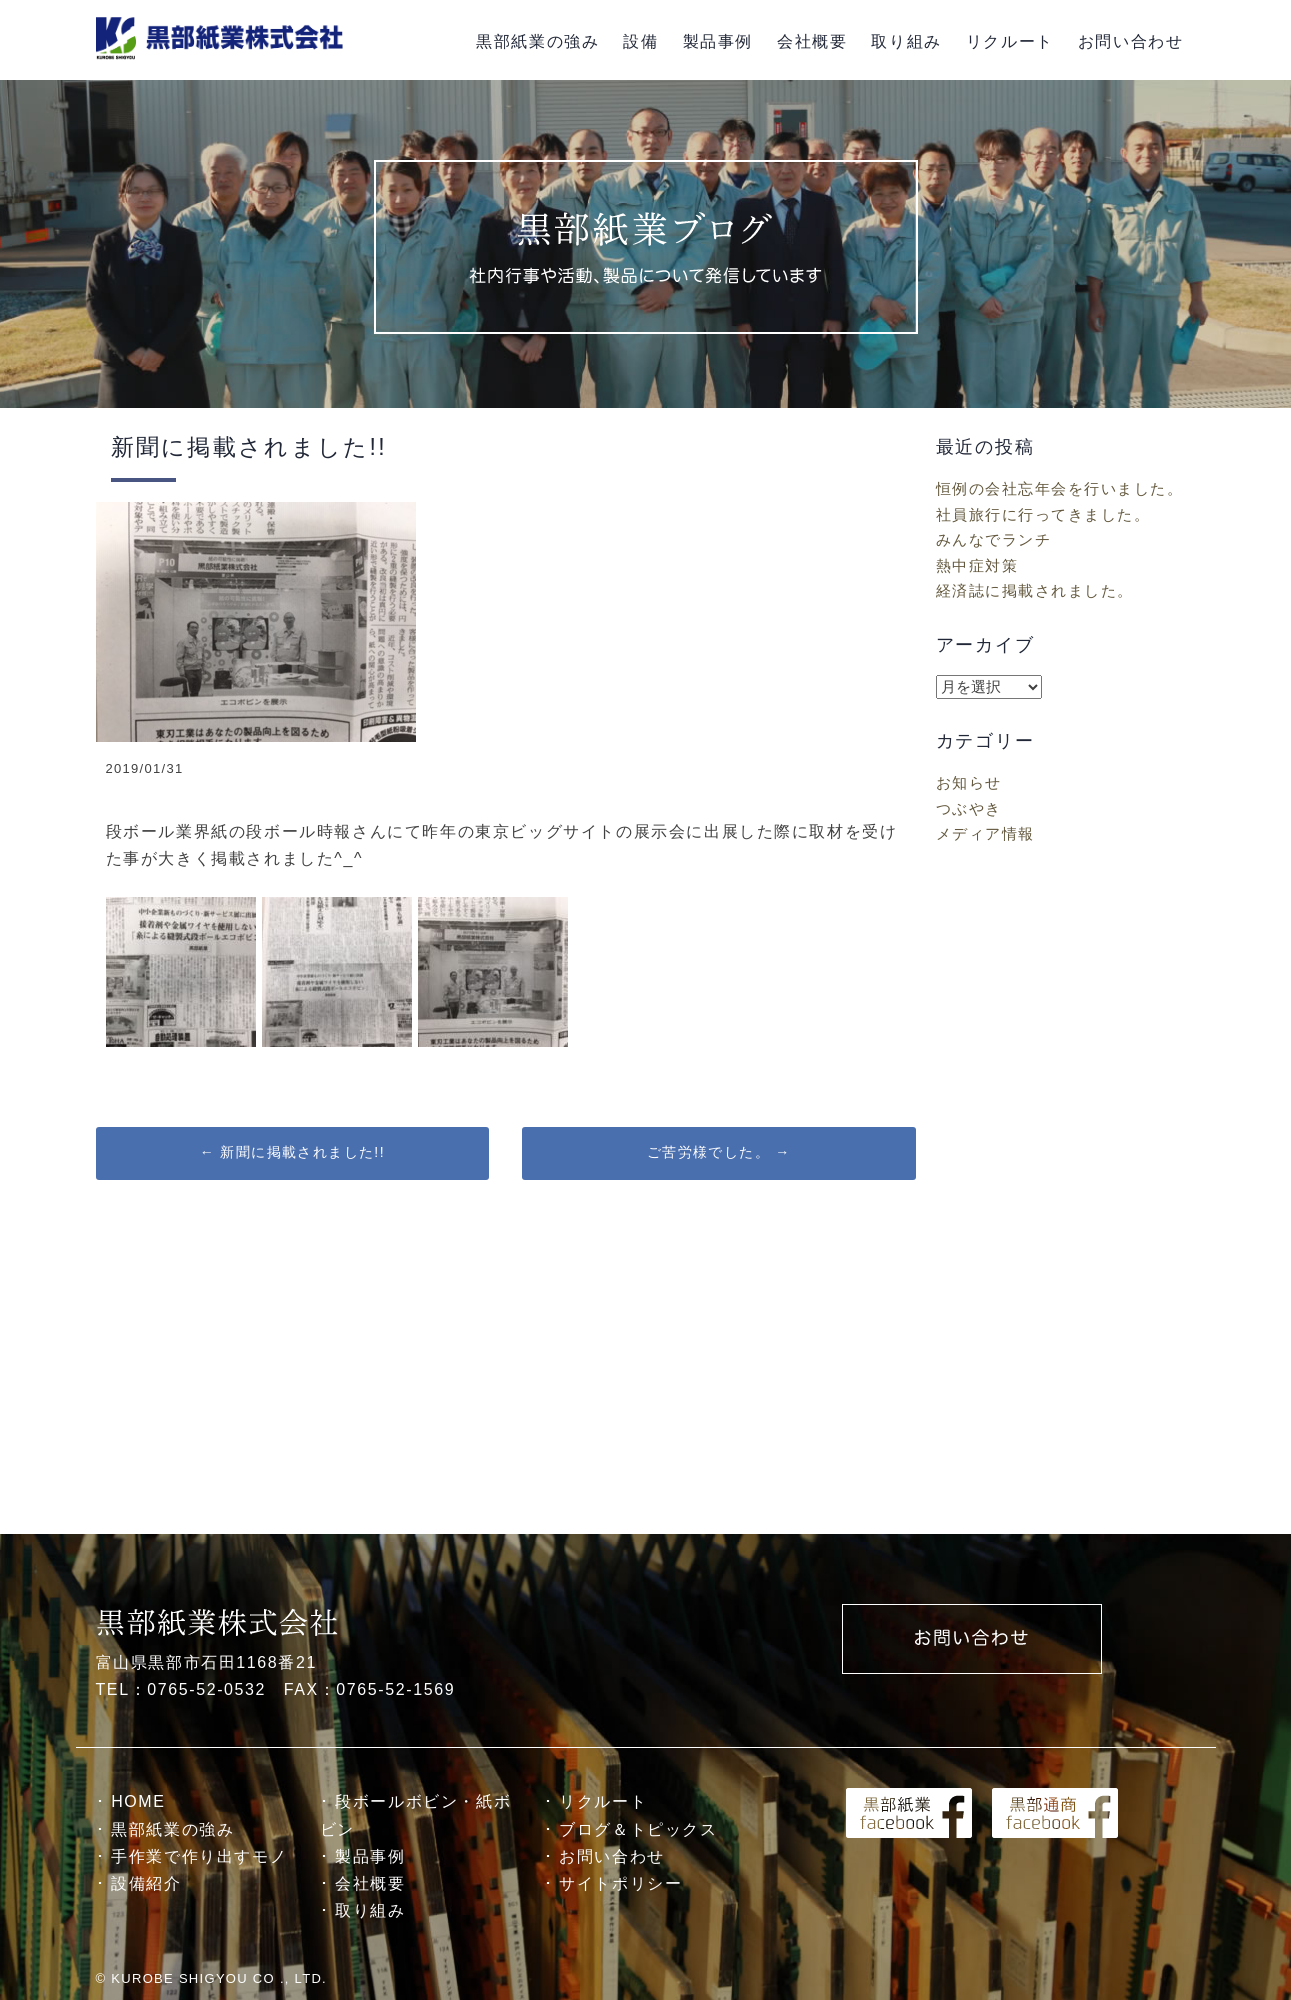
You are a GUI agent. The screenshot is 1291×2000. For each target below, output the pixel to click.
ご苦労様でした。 (719, 1152)
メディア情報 (985, 833)
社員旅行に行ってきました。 (1043, 514)
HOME (138, 1801)
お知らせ (969, 782)
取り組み (906, 41)
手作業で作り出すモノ (199, 1856)
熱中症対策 (977, 565)
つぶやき (969, 808)
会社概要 (812, 41)
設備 (640, 41)
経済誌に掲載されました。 (1035, 590)
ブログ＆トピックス (638, 1829)
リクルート (1010, 41)
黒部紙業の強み (537, 41)
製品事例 (718, 41)
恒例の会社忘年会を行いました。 (1060, 488)
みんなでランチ (994, 539)
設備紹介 (146, 1883)
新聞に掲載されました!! (292, 1152)
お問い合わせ (1131, 41)
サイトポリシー (620, 1883)
